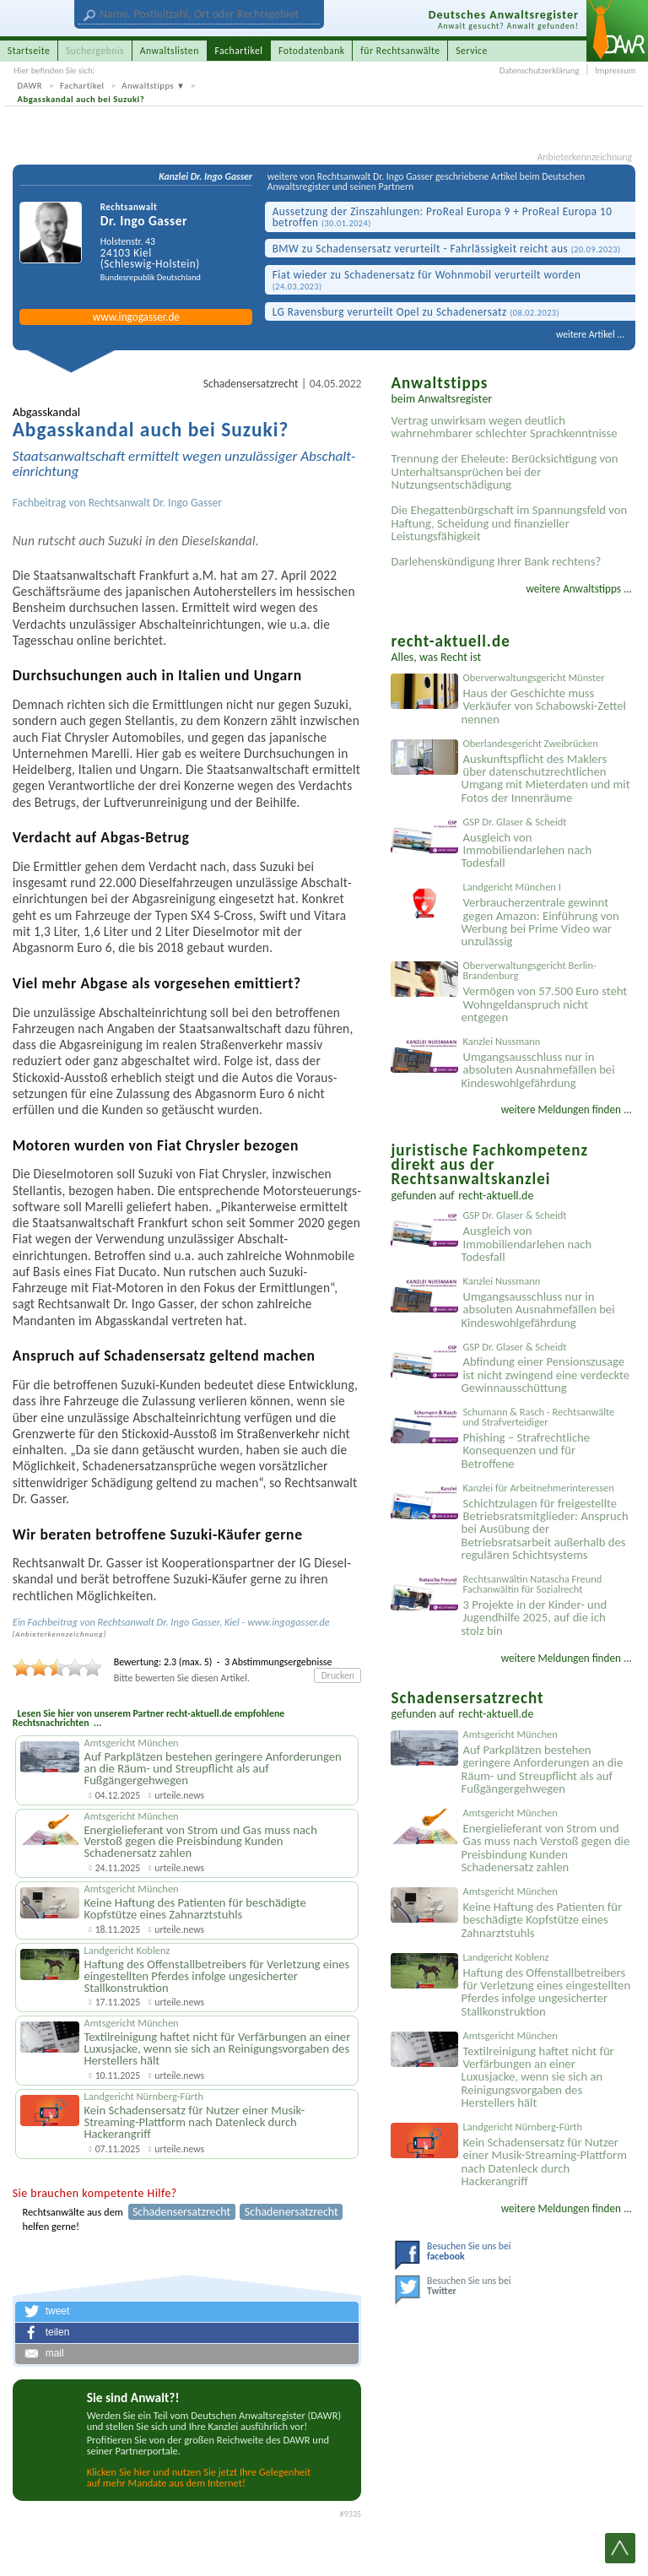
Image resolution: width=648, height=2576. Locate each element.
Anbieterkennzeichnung (584, 158)
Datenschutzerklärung (540, 70)
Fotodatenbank (311, 51)
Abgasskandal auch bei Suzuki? (81, 99)
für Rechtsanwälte (400, 51)
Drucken (337, 1675)
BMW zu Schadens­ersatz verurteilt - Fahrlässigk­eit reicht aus (447, 248)
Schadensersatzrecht (251, 383)
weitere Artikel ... (590, 334)
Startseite (29, 51)
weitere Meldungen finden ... (566, 1109)
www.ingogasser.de (136, 317)
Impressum (615, 70)
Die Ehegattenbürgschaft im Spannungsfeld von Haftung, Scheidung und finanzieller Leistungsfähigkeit (509, 523)
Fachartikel (82, 85)
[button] (187, 2312)
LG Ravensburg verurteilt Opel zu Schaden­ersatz (416, 312)
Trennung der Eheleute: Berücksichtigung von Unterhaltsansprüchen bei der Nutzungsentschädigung (504, 471)
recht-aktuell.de (495, 1195)
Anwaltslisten (169, 51)
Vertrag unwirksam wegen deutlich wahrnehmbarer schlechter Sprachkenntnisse (504, 427)
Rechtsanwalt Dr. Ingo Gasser (155, 502)
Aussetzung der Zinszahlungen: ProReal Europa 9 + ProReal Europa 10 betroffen (443, 217)
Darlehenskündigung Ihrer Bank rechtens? (496, 561)
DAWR (30, 85)
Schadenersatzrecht (291, 2212)
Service (472, 51)
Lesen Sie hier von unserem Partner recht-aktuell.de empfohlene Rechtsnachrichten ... (149, 1718)
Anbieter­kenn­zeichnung (59, 1634)
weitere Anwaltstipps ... (579, 589)
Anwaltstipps (148, 85)
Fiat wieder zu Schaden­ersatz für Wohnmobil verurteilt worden (427, 280)
